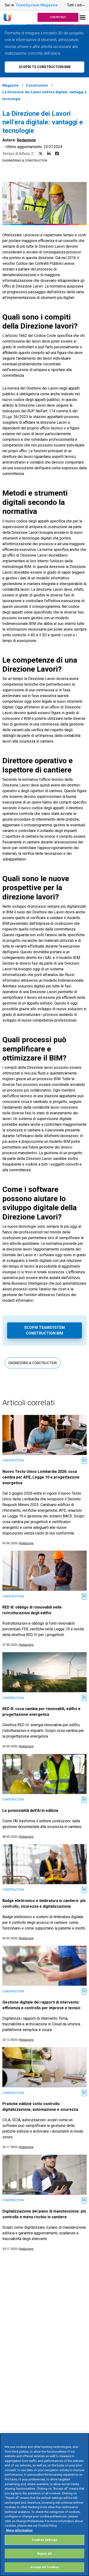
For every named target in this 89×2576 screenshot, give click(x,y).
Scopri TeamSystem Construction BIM (44, 1330)
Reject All (44, 2553)
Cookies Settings (44, 2540)
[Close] (83, 2440)
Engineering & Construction (24, 160)
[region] (44, 2504)
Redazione (26, 140)
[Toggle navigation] (82, 17)
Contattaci (58, 17)
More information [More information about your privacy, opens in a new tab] (19, 2530)
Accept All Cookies (44, 2567)
